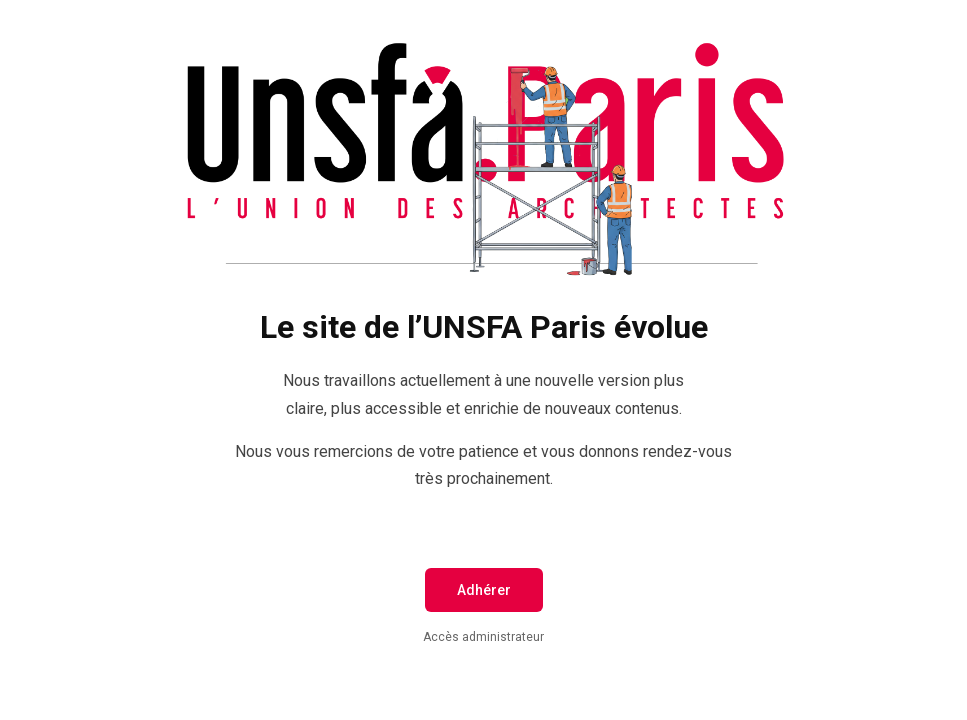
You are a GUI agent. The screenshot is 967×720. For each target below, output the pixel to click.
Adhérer (484, 590)
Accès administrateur (483, 637)
